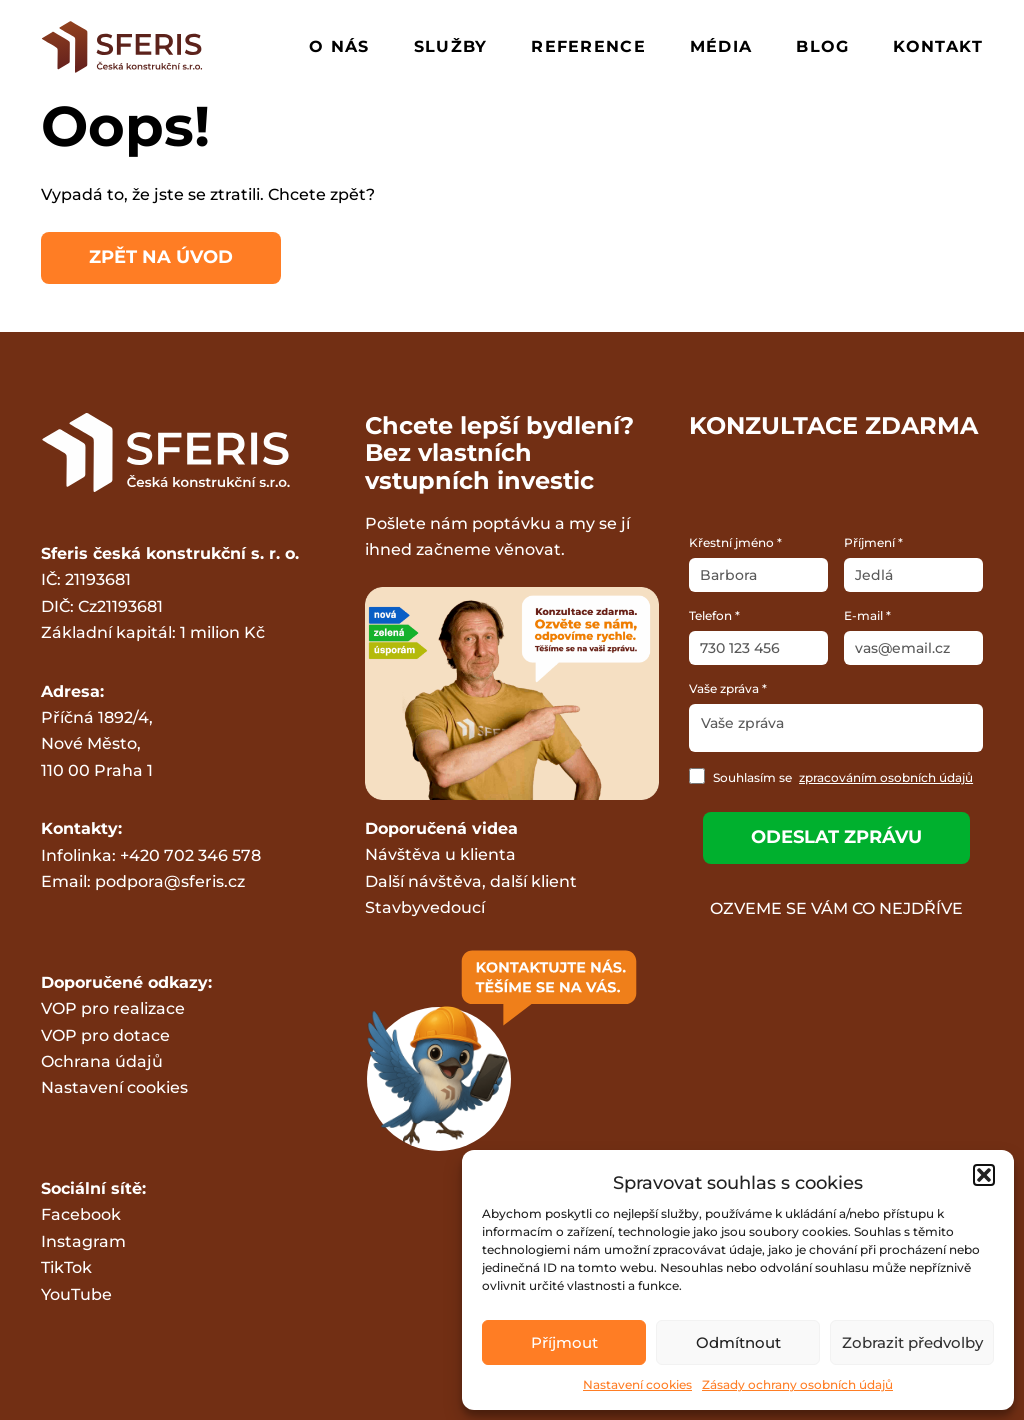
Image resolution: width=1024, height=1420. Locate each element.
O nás (339, 46)
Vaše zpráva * (728, 688)
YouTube (76, 1294)
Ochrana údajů (102, 1061)
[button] (984, 1175)
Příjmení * (873, 542)
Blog (822, 46)
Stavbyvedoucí (425, 907)
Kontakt (938, 46)
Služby (451, 46)
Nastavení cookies (637, 1384)
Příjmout (564, 1342)
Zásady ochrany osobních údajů (797, 1384)
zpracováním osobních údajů (886, 777)
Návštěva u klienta (440, 854)
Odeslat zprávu (836, 837)
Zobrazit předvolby (912, 1342)
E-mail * (867, 615)
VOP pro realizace (113, 1008)
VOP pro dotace (105, 1035)
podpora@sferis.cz (170, 881)
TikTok (66, 1267)
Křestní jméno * (735, 542)
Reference (588, 46)
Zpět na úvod (161, 257)
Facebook (81, 1214)
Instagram (83, 1241)
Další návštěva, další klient (471, 881)
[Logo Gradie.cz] (122, 47)
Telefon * (714, 615)
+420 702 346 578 (190, 855)
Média (721, 46)
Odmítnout (738, 1342)
